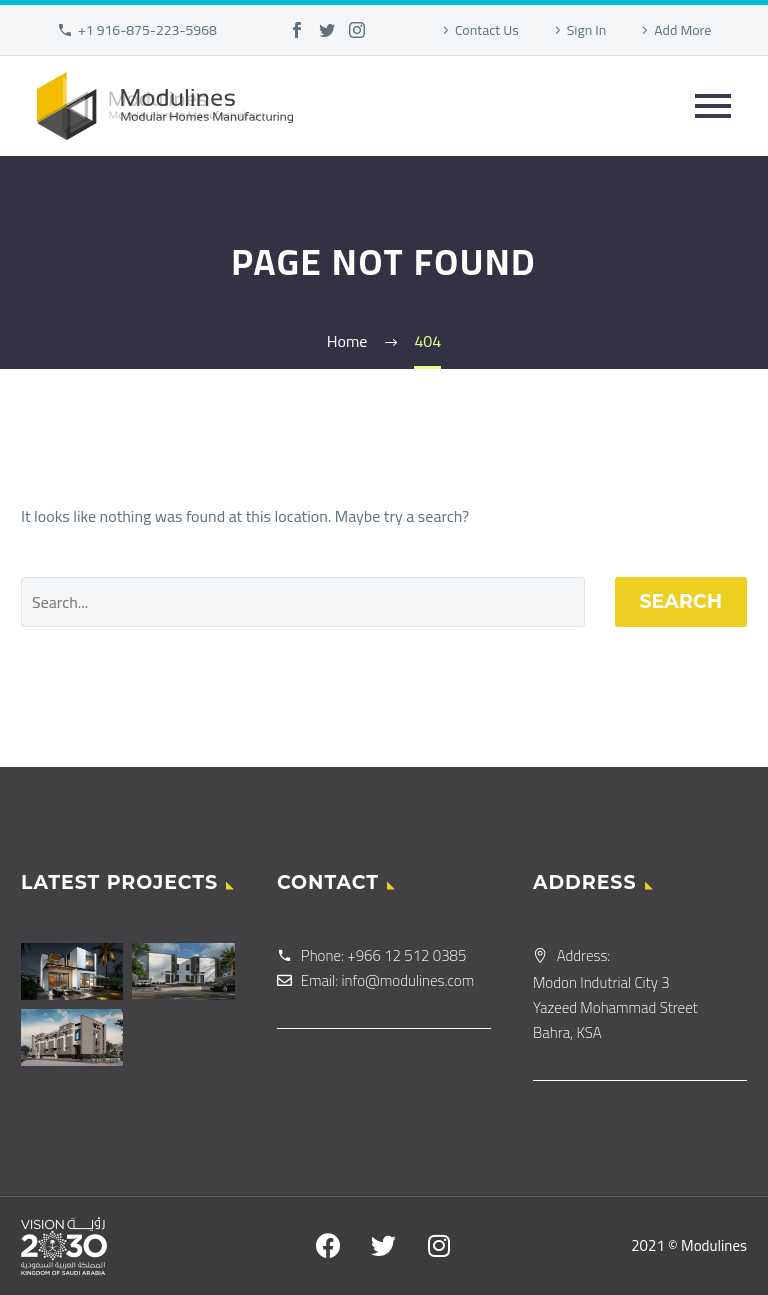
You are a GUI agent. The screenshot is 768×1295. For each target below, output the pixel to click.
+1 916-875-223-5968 (147, 30)
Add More (682, 30)
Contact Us (487, 30)
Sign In (587, 30)
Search (681, 601)
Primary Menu (713, 106)
